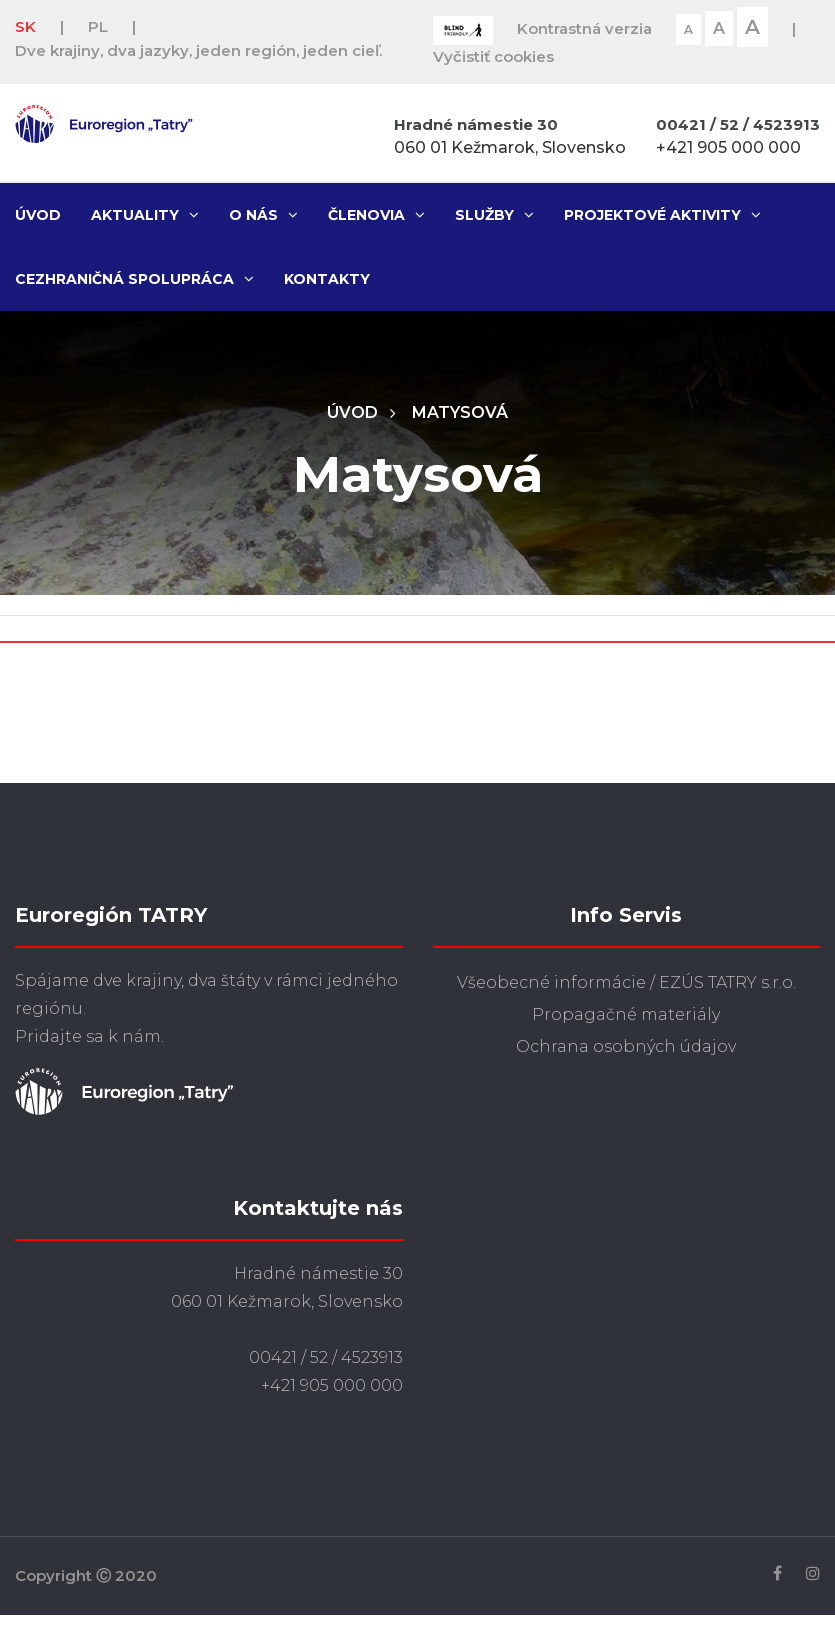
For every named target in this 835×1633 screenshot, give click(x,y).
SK (25, 26)
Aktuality (145, 215)
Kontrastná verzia (584, 28)
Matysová (460, 412)
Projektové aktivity (662, 215)
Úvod (38, 215)
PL (98, 26)
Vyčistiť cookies (493, 56)
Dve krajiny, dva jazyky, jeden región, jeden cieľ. (198, 50)
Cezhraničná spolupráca (134, 279)
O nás (263, 215)
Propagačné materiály (626, 1014)
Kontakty (327, 279)
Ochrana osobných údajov (626, 1046)
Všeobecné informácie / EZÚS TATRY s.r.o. (626, 982)
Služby (494, 215)
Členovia (376, 215)
